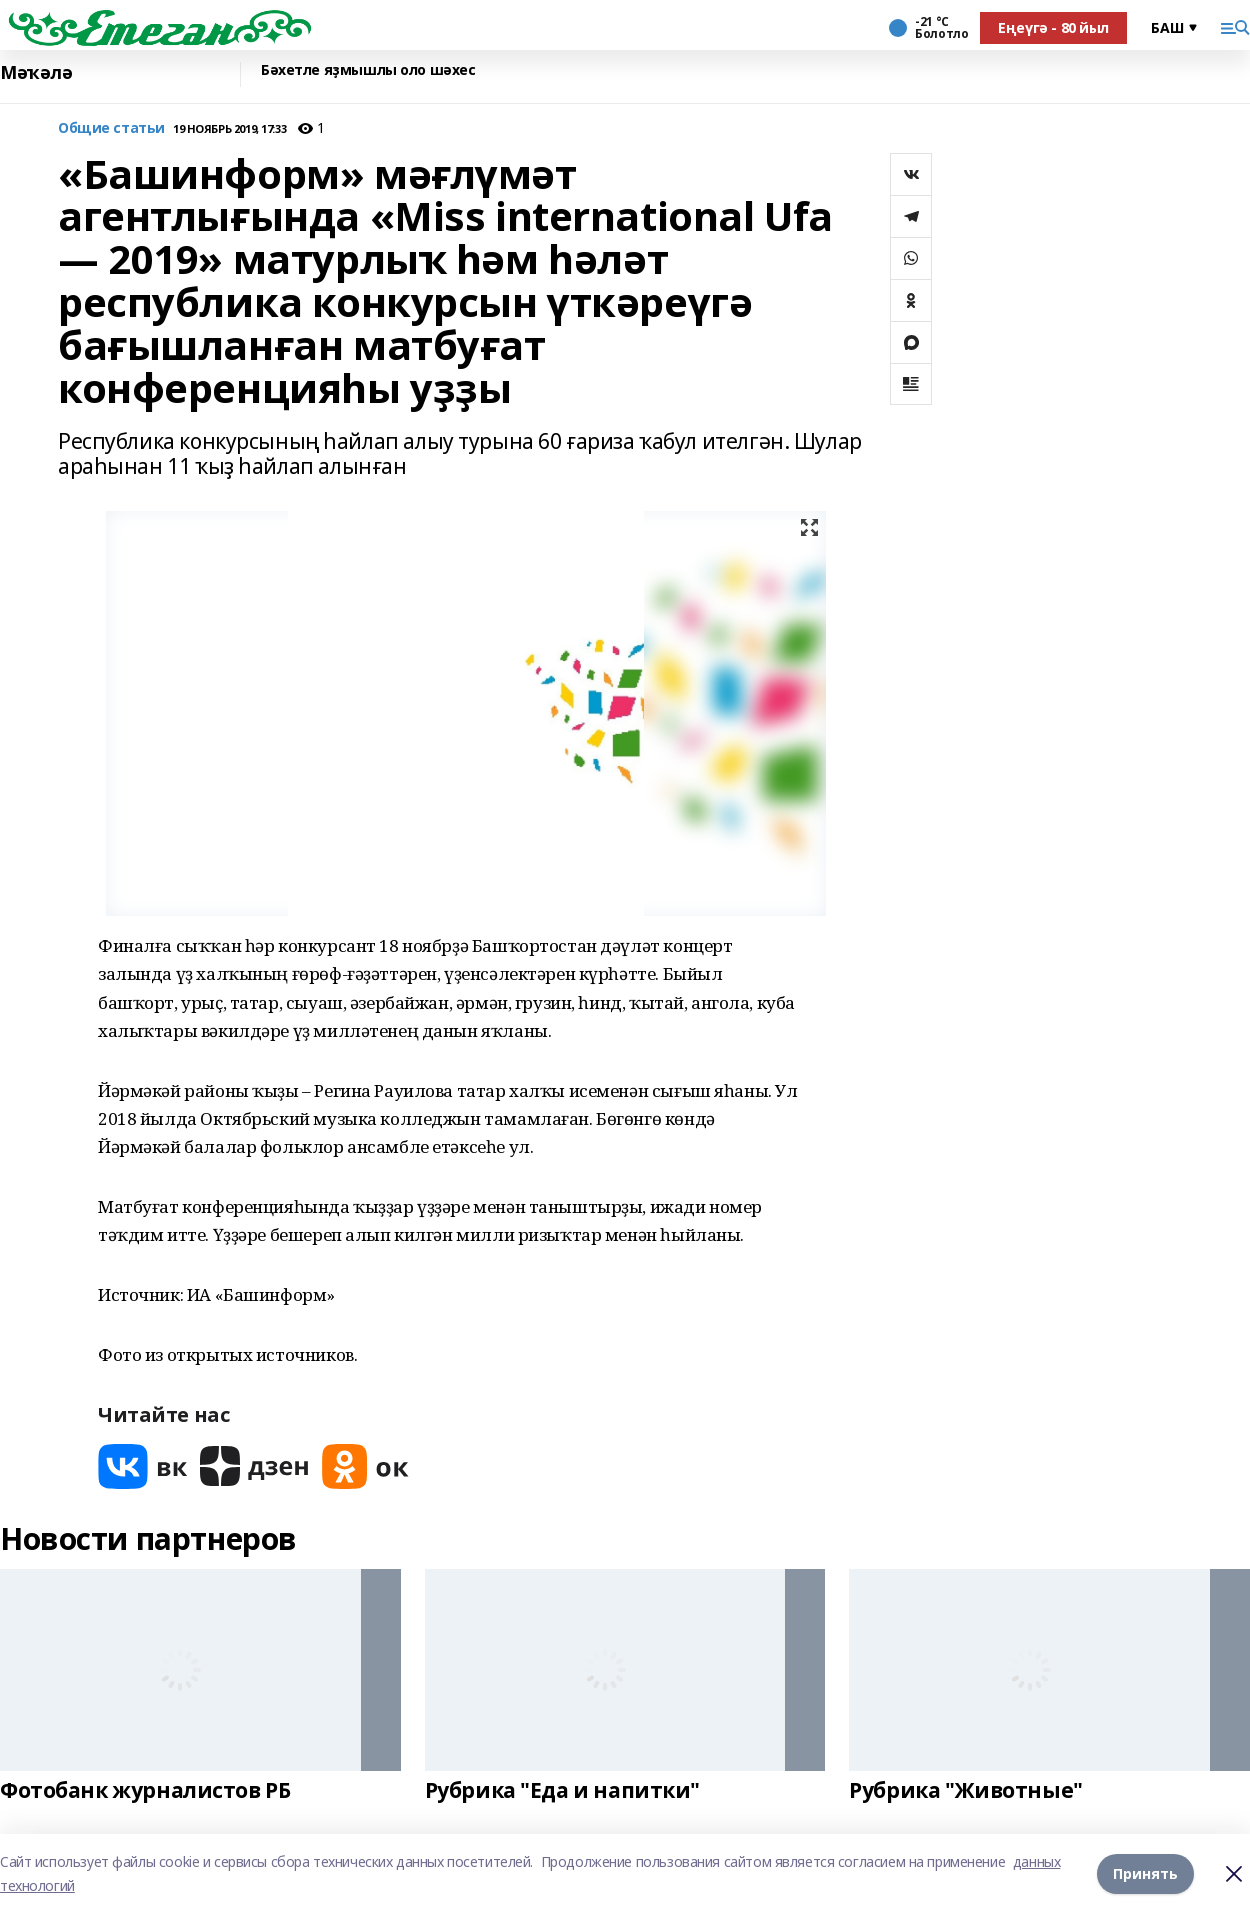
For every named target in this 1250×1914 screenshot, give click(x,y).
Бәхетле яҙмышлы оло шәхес (368, 70)
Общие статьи (111, 128)
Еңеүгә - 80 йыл (1053, 27)
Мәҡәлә (36, 72)
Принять (1145, 1873)
